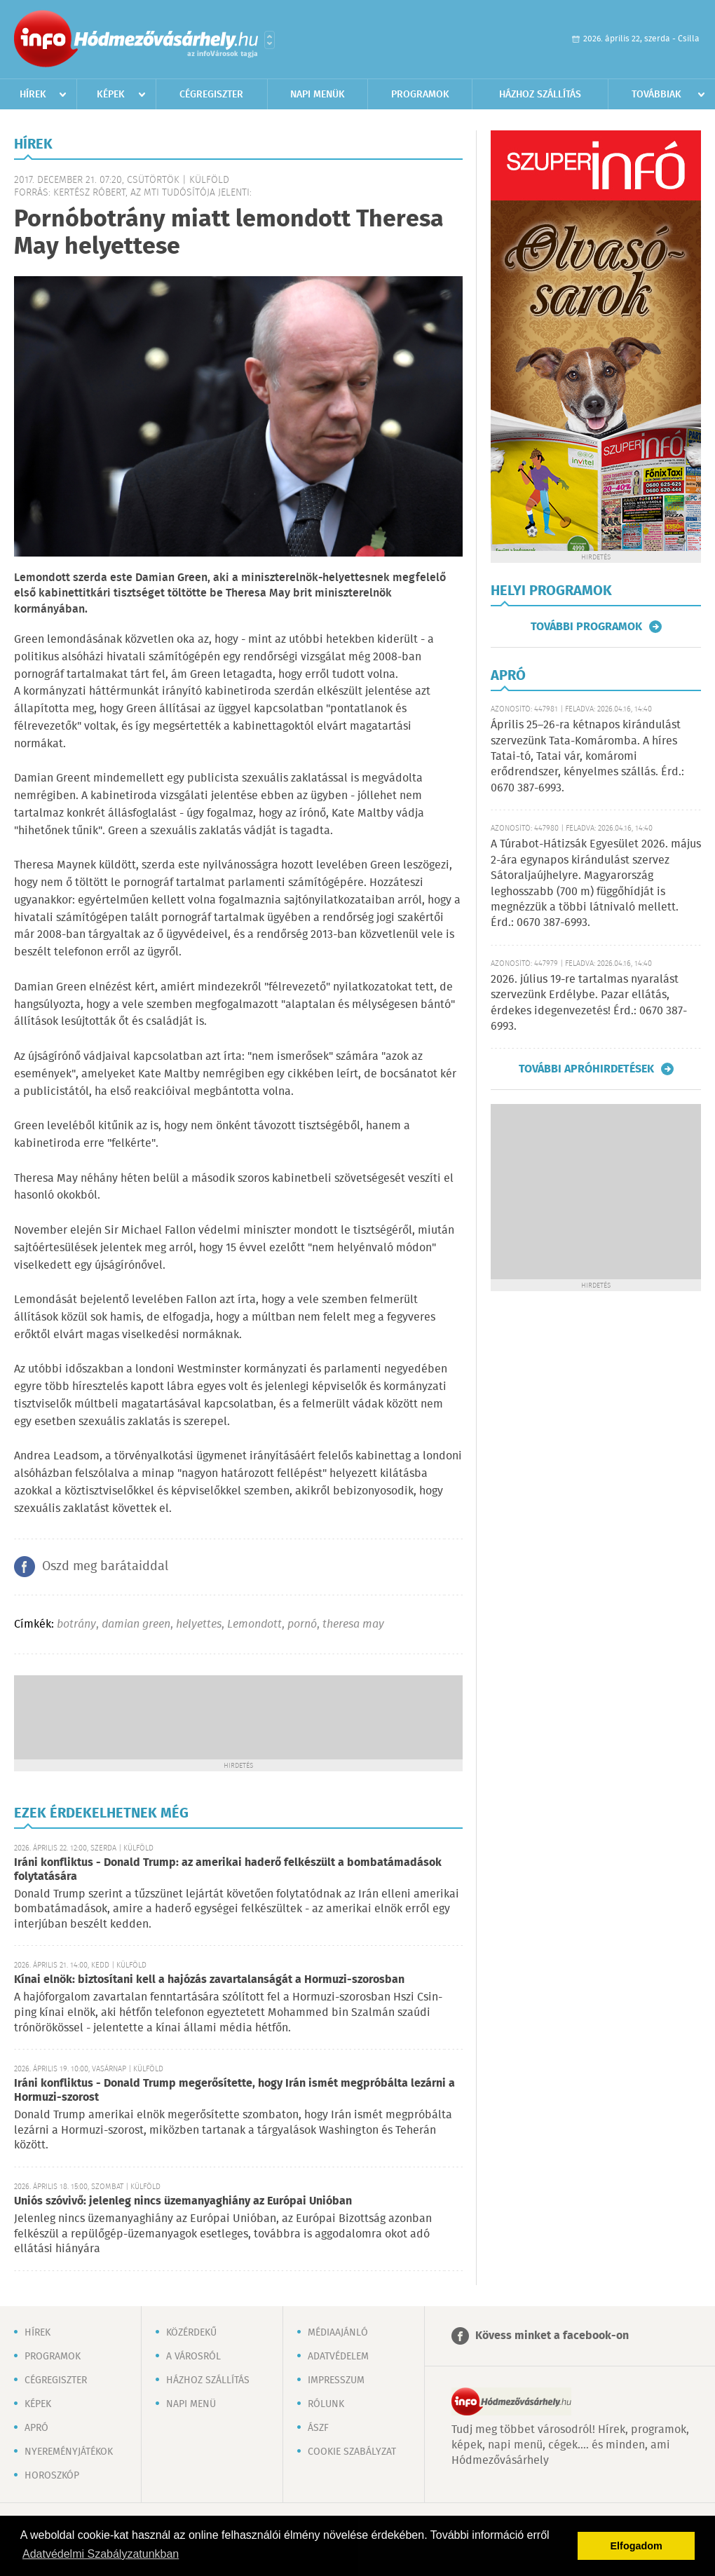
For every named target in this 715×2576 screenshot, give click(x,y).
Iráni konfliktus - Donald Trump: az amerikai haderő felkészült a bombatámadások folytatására (228, 1870)
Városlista (269, 40)
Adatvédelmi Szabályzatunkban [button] (100, 2554)
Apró (36, 2428)
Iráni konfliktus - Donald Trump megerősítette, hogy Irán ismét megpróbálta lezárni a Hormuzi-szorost (234, 2090)
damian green (136, 1624)
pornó (302, 1624)
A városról (193, 2356)
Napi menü (191, 2404)
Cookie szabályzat (352, 2452)
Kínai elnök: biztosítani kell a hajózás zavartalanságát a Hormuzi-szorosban (209, 1980)
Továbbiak (656, 94)
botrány (76, 1624)
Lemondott (254, 1624)
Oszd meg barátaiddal (105, 1566)
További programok (586, 626)
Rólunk (326, 2404)
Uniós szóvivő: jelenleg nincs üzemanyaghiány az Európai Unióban (183, 2201)
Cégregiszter (211, 94)
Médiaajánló (338, 2332)
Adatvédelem (338, 2356)
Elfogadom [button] (636, 2545)
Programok (420, 94)
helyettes (199, 1624)
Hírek (33, 94)
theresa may (353, 1624)
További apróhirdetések (586, 1069)
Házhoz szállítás (540, 94)
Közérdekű (191, 2332)
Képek (111, 94)
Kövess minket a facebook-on (552, 2336)
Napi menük (317, 94)
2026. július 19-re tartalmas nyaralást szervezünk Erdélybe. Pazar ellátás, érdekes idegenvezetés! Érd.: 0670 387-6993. (589, 1003)
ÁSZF (318, 2428)
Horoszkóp (52, 2475)
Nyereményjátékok (69, 2452)
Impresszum (336, 2380)
